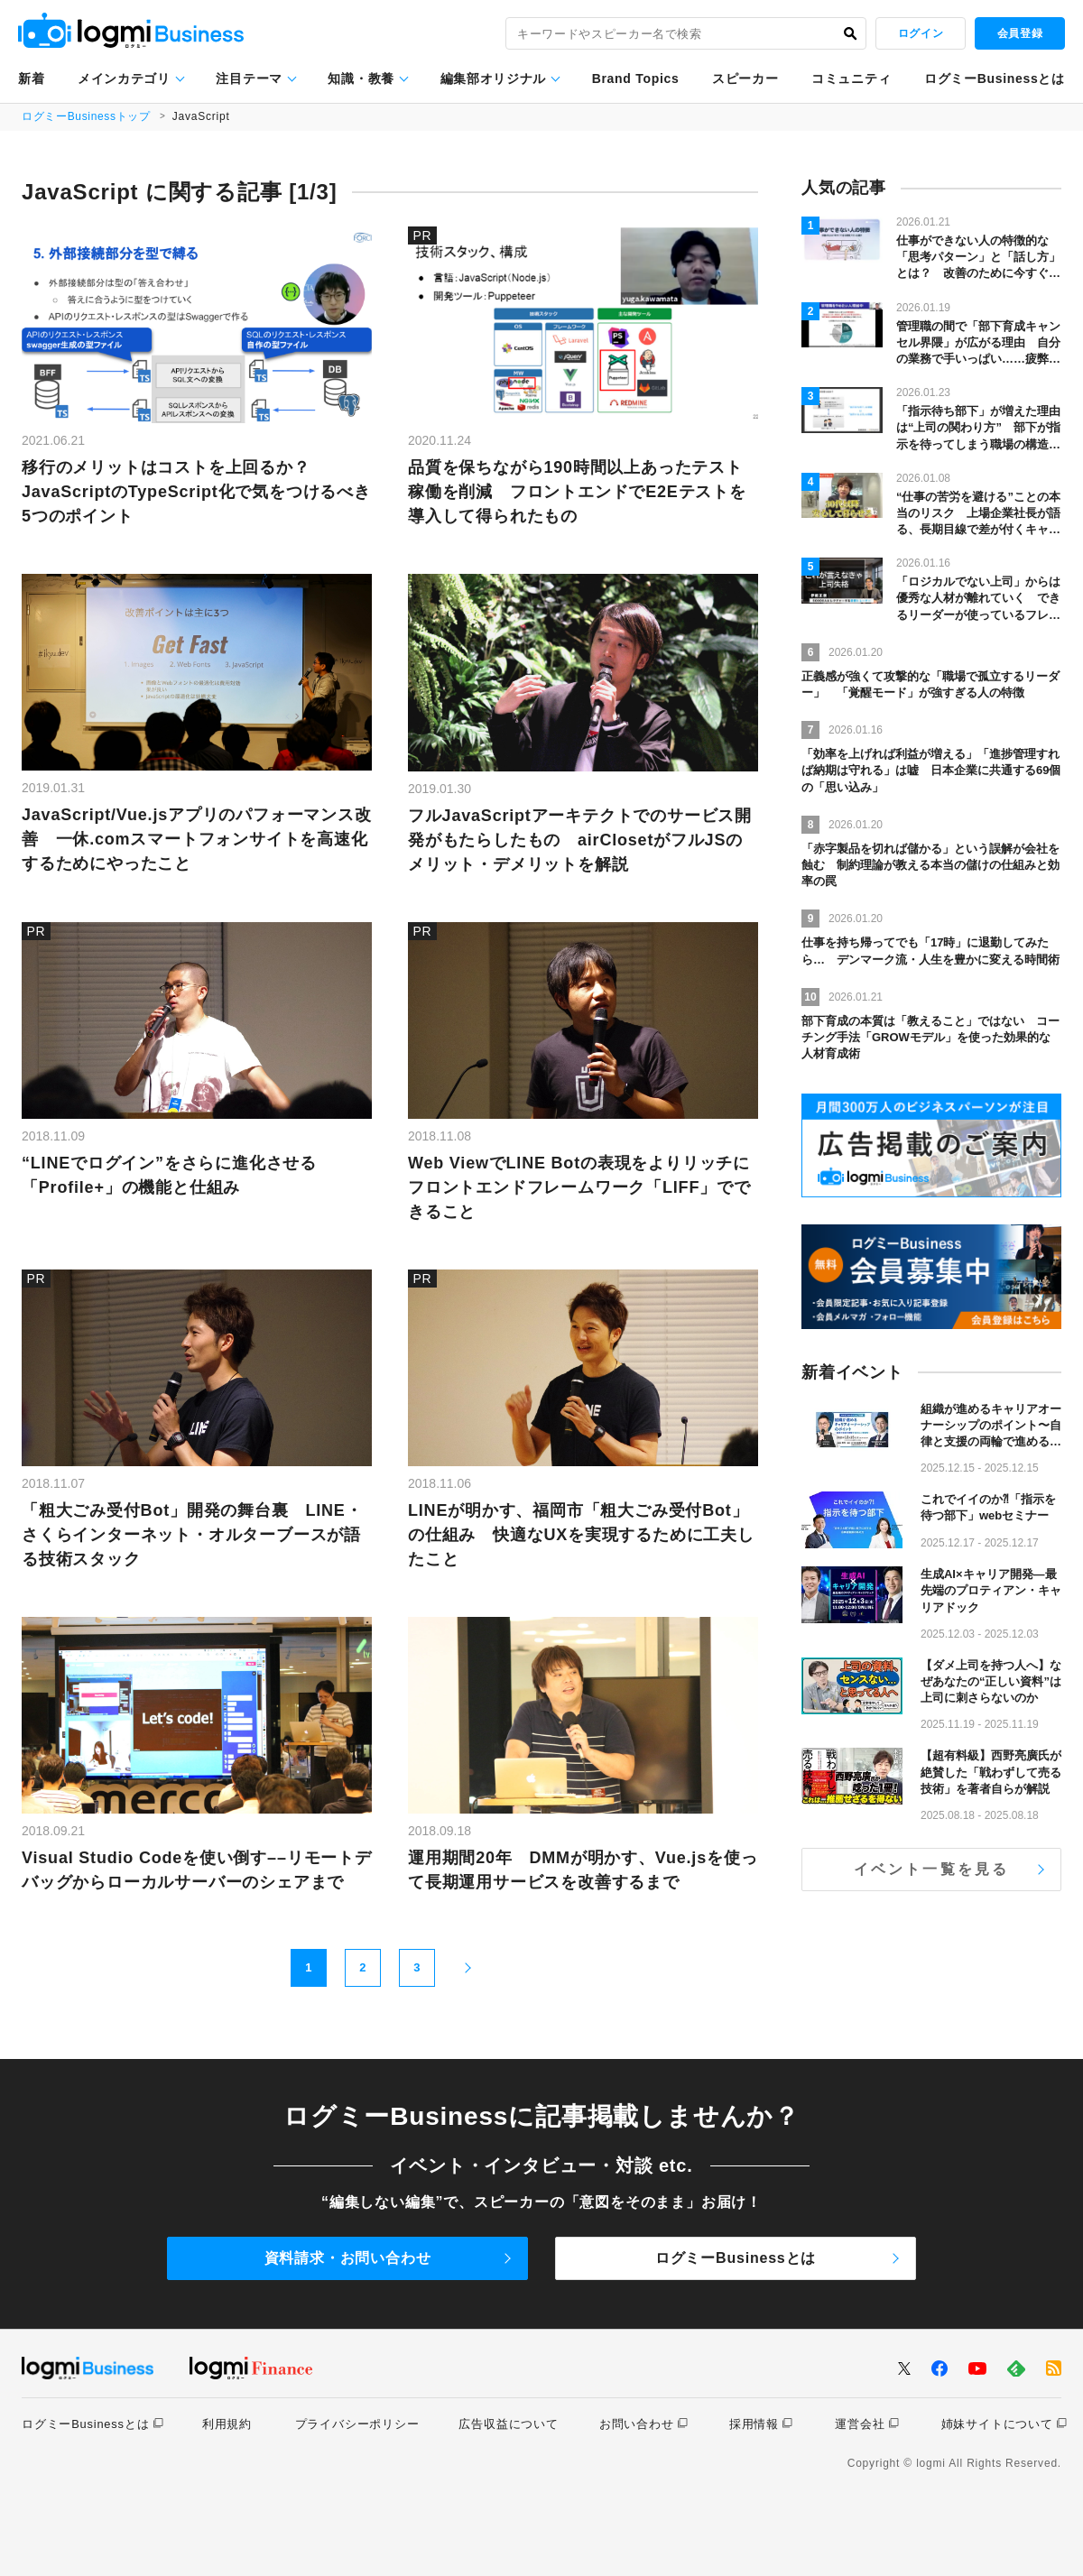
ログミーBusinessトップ (87, 116)
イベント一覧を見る (932, 1869)
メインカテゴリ (124, 78)
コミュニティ (851, 78)
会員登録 (1019, 33)
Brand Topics (636, 78)
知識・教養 (361, 78)
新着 (31, 78)
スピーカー (745, 78)
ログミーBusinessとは (994, 78)
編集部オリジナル (493, 78)
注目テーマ (249, 78)
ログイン (920, 33)
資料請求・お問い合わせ (347, 2258)
